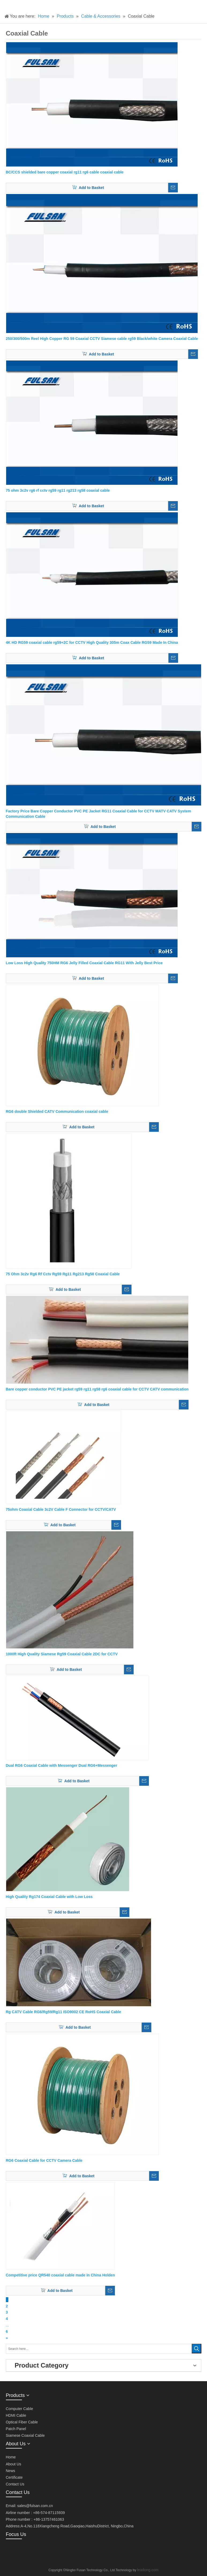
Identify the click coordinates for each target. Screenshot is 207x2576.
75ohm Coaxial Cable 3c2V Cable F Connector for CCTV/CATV (61, 1509)
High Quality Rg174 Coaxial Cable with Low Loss (49, 1897)
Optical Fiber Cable (22, 2422)
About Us (13, 2464)
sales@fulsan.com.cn (35, 2506)
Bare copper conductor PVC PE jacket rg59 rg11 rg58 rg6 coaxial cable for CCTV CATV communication (97, 1389)
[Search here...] (99, 2349)
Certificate (14, 2477)
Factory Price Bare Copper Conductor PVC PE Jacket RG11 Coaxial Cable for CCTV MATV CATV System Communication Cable (98, 814)
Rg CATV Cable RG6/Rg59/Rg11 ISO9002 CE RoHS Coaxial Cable (63, 2012)
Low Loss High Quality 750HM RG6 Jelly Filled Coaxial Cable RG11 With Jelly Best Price (84, 963)
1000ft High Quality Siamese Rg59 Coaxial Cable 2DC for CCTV (62, 1654)
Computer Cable (19, 2409)
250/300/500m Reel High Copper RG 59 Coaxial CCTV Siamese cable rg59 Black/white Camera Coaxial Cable (102, 338)
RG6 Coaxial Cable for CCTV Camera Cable (44, 2160)
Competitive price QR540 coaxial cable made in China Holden (60, 2275)
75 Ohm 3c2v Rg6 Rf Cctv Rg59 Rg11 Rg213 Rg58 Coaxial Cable (63, 1274)
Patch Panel (16, 2429)
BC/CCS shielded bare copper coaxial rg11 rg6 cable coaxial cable (65, 172)
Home (11, 2457)
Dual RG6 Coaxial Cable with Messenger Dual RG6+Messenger (61, 1765)
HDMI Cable (16, 2415)
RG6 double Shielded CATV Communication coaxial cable (57, 1111)
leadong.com (148, 2570)
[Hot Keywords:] (196, 2348)
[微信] (10, 2550)
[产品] (4, 4)
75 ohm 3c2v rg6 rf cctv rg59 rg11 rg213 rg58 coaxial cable (58, 490)
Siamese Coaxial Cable (25, 2435)
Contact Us (15, 2484)
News (10, 2471)
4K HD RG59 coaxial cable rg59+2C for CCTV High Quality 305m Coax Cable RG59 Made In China (92, 642)
